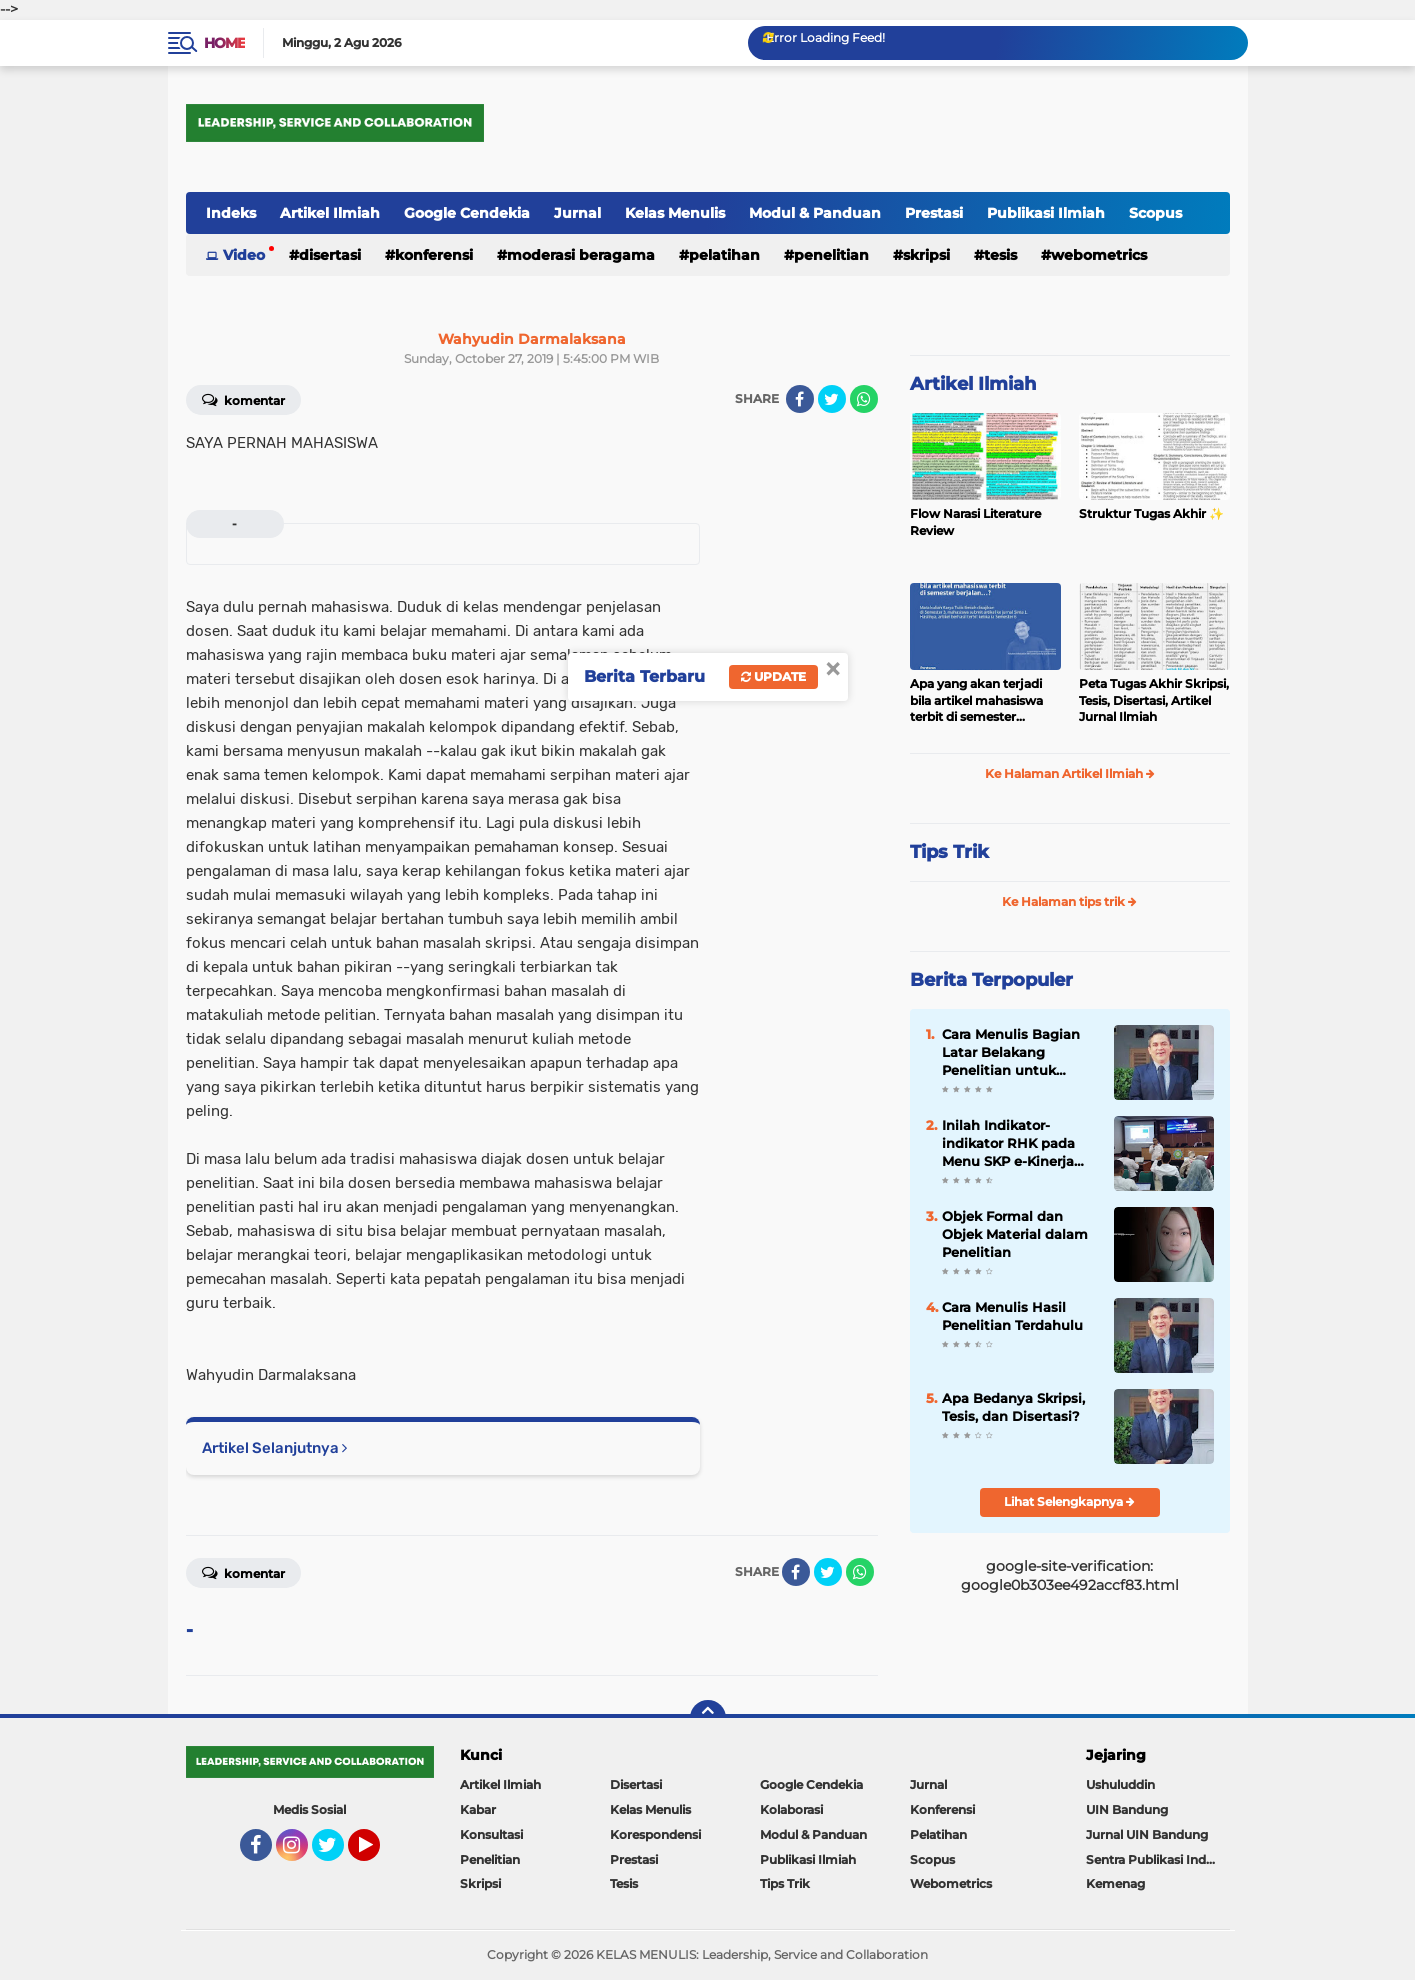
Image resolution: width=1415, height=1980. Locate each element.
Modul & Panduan (815, 213)
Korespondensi (655, 1834)
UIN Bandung (1127, 1809)
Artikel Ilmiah (330, 213)
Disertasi (330, 255)
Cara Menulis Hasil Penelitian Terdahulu (1012, 1316)
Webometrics (1099, 255)
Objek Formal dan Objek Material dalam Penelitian (1015, 1234)
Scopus (1155, 213)
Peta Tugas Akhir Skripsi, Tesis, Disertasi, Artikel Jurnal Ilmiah (1154, 700)
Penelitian (831, 255)
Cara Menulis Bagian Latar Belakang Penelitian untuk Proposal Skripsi (1011, 1053)
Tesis (1000, 255)
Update (773, 676)
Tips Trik (949, 852)
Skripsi (926, 255)
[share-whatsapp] (864, 399)
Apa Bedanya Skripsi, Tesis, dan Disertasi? (1013, 1407)
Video (244, 255)
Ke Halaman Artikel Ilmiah (1070, 773)
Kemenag (1115, 1883)
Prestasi (934, 213)
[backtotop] (708, 1718)
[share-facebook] (800, 399)
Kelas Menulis (675, 213)
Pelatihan (724, 255)
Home (224, 43)
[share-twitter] (832, 399)
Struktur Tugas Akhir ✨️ (1151, 513)
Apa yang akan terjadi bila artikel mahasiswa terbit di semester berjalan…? (976, 701)
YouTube (378, 1854)
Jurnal (577, 213)
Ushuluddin (1120, 1784)
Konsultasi (491, 1834)
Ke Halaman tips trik (1069, 901)
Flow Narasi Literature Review (975, 522)
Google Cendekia (467, 213)
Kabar (478, 1809)
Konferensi (434, 255)
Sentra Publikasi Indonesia (1158, 1859)
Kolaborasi (791, 1809)
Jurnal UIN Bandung (1147, 1834)
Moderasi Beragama (581, 255)
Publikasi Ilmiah (1046, 213)
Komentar (243, 399)
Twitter (337, 1854)
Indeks (231, 213)
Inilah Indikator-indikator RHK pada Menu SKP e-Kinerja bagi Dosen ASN (1008, 1144)
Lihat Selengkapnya (1069, 1501)
